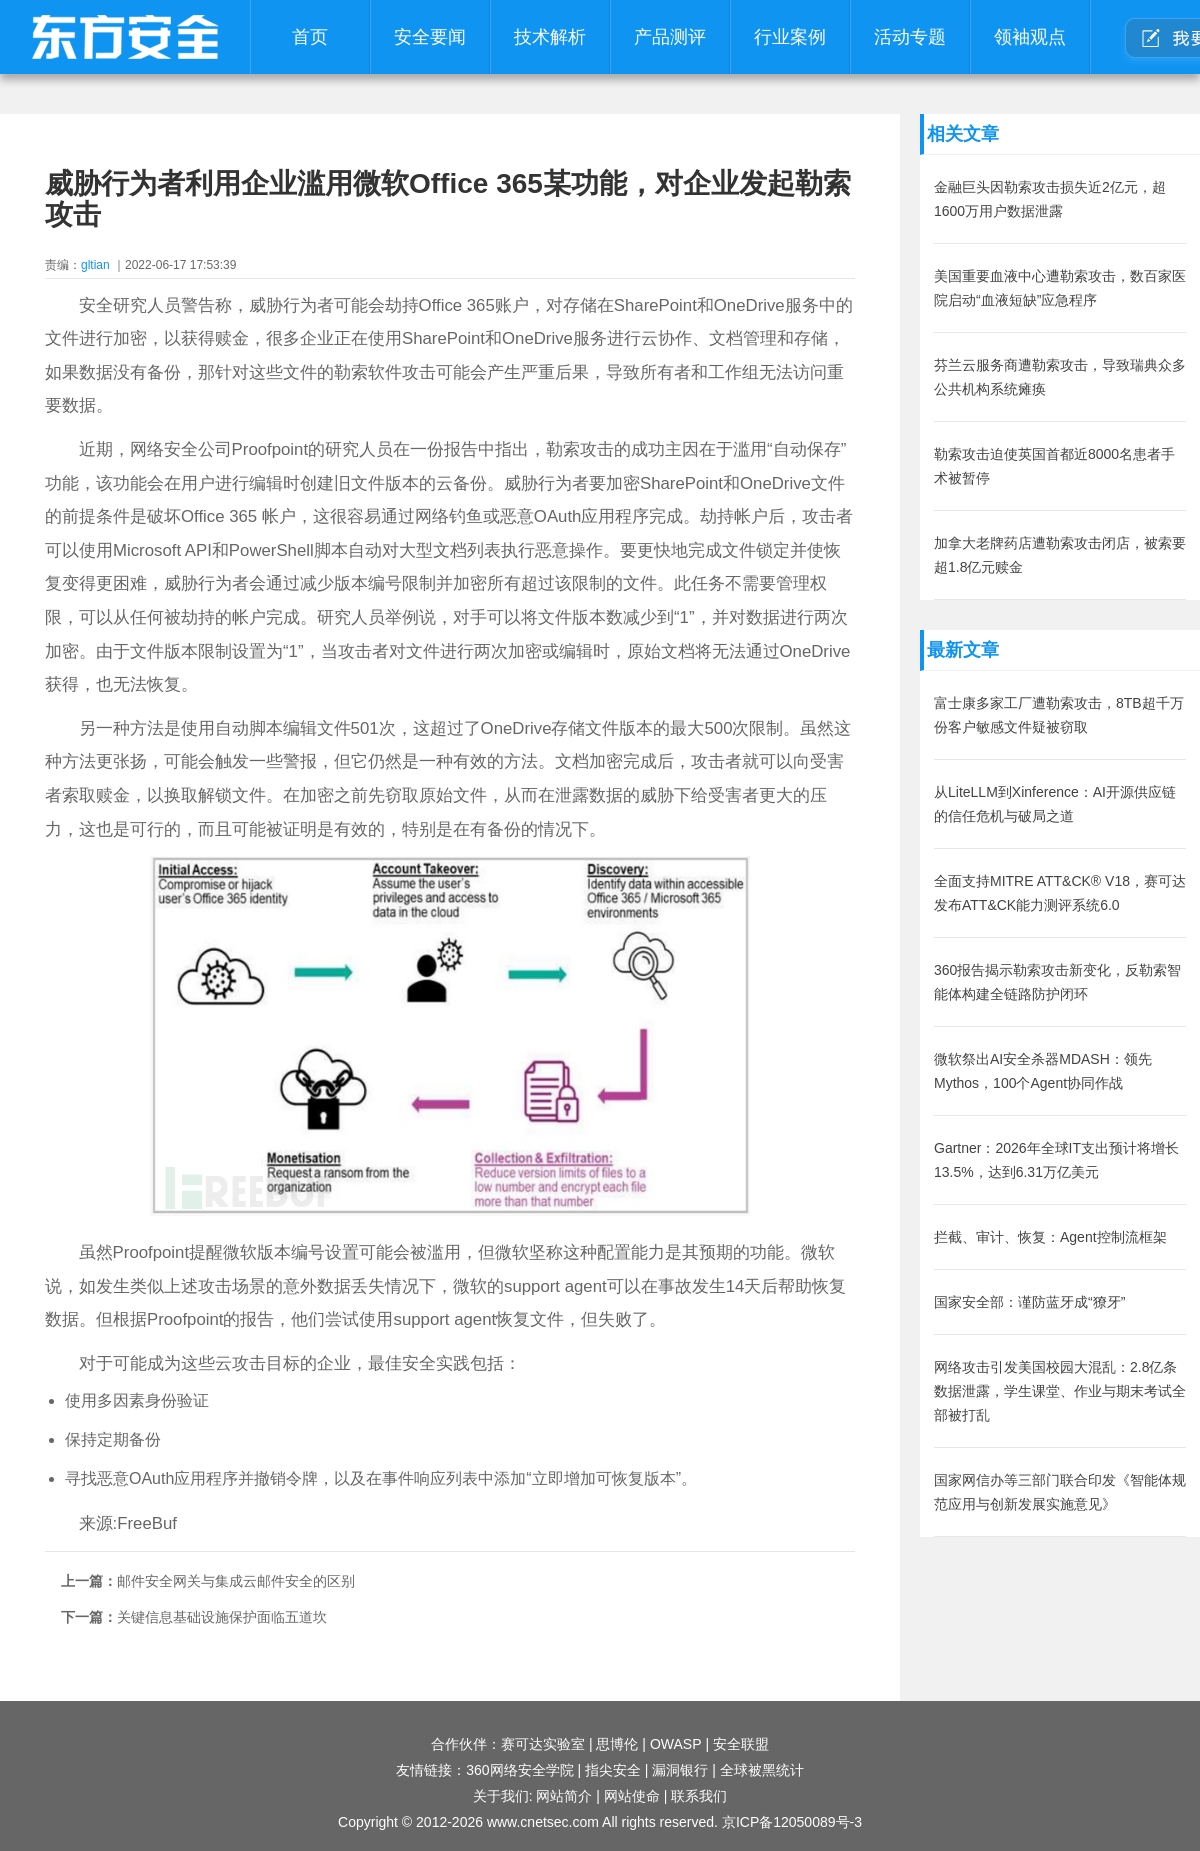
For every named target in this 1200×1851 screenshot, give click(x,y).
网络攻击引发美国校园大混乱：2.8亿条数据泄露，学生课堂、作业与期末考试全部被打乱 (1060, 1391)
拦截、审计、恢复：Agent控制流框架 (1050, 1237)
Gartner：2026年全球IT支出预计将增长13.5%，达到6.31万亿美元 (1056, 1160)
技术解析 (550, 37)
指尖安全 (613, 1770)
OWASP (676, 1744)
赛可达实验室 (543, 1744)
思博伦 (617, 1744)
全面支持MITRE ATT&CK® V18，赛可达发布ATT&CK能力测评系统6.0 (1060, 893)
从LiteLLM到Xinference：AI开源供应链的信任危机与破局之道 (1055, 804)
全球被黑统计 (762, 1770)
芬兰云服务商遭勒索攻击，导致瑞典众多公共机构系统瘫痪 (1060, 377)
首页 (310, 37)
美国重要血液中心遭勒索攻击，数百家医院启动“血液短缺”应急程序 (1060, 288)
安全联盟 (741, 1744)
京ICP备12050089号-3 (792, 1822)
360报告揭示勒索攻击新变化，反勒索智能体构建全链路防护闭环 (1057, 982)
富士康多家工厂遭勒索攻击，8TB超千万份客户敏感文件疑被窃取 (1059, 715)
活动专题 (910, 37)
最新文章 (963, 650)
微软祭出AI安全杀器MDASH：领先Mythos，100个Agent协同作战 (1043, 1071)
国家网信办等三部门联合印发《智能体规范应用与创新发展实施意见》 (1060, 1492)
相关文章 (963, 134)
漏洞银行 (680, 1770)
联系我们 (699, 1796)
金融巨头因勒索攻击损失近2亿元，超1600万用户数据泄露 (1050, 199)
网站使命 (632, 1796)
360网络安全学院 (519, 1770)
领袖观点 (1030, 37)
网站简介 (564, 1796)
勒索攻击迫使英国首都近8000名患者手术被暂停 (1054, 466)
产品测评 (670, 37)
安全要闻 (430, 37)
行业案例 (790, 37)
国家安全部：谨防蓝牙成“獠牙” (1029, 1302)
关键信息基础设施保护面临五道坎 (222, 1617)
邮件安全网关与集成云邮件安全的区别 (236, 1581)
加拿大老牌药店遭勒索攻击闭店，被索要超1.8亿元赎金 (1060, 555)
